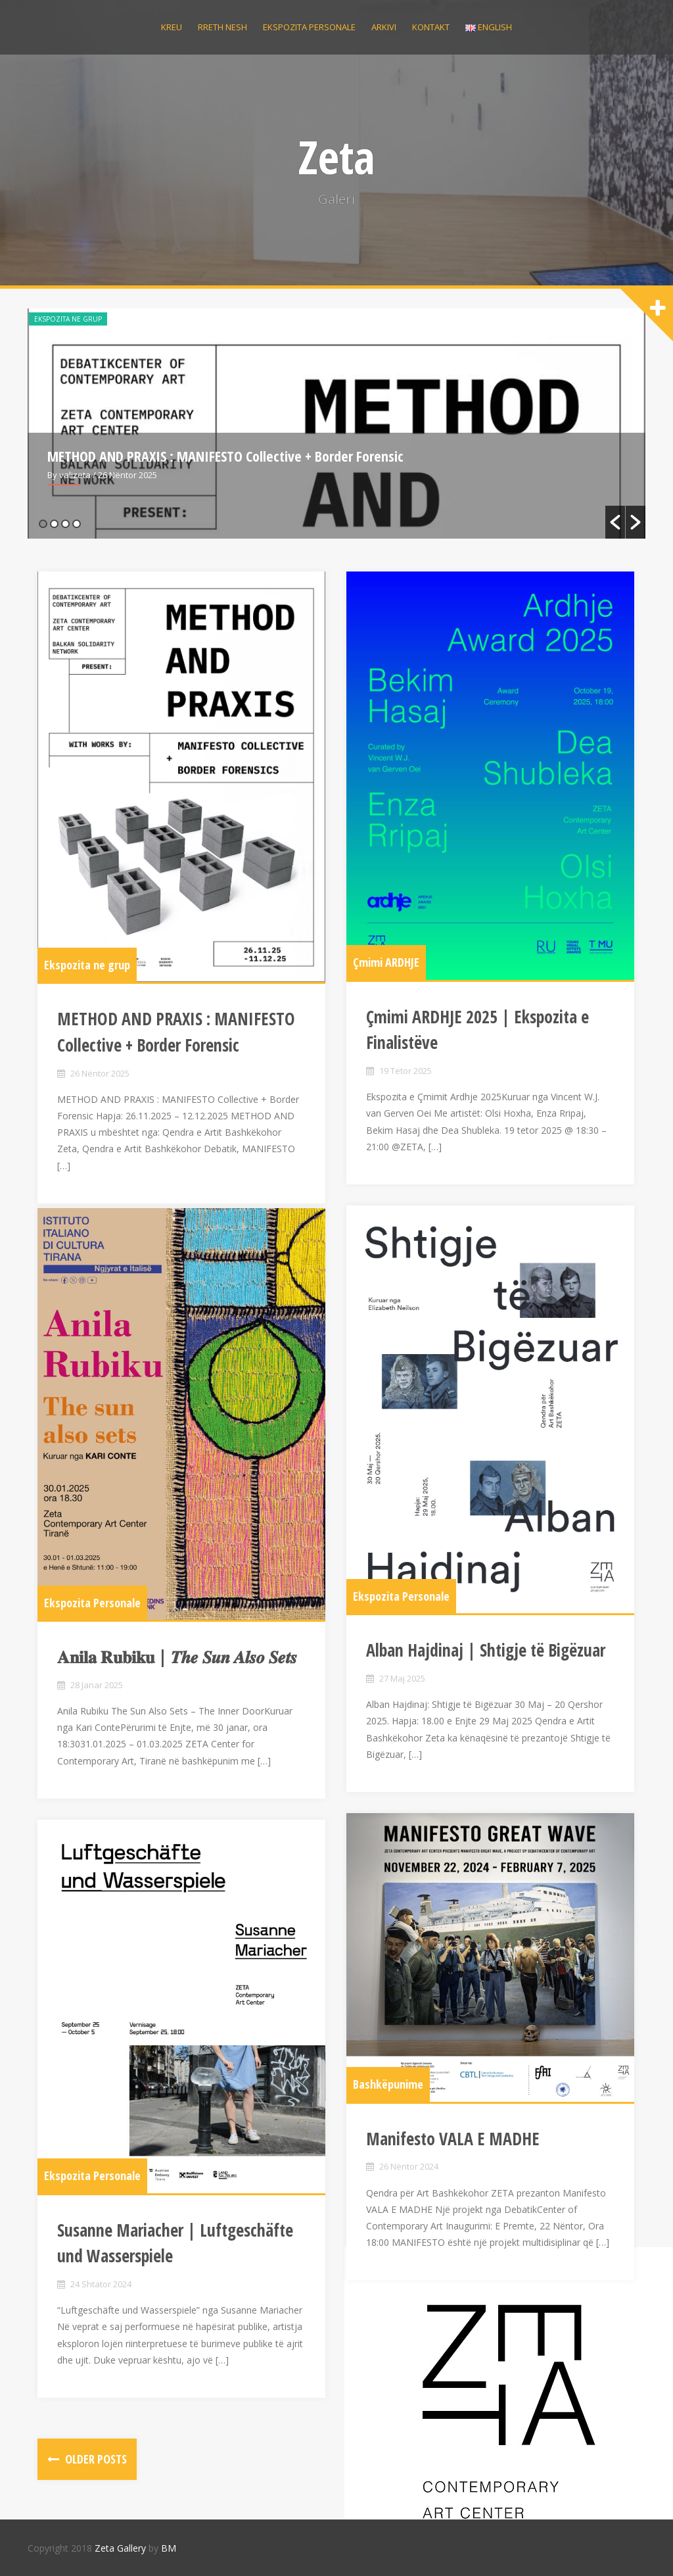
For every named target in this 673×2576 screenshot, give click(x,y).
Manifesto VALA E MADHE (453, 2139)
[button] (615, 522)
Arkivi (383, 27)
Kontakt (431, 27)
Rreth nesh (222, 27)
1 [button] (43, 524)
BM (168, 2548)
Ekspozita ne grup (68, 319)
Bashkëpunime (388, 2085)
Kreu (171, 27)
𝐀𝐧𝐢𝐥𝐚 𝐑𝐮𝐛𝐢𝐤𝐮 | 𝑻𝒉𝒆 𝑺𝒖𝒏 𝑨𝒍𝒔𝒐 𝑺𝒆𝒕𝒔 (177, 1658)
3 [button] (65, 524)
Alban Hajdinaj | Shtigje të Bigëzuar (485, 1652)
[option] (336, 423)
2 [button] (54, 524)
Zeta (336, 156)
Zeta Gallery (120, 2548)
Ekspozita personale (309, 27)
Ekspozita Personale (401, 1597)
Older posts (94, 2459)
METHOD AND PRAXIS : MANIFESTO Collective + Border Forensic (225, 456)
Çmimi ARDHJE (386, 964)
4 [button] (76, 524)
